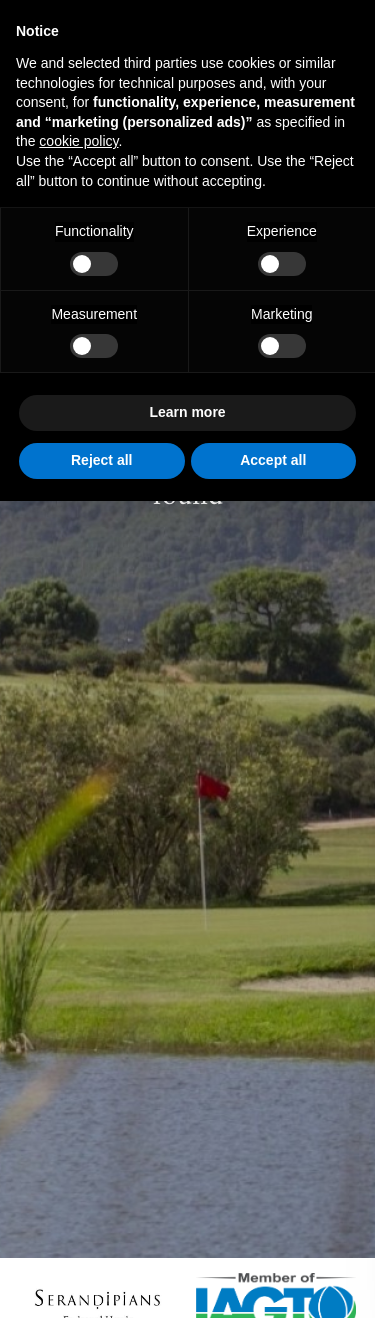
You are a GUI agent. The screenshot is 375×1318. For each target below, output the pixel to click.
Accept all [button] (273, 460)
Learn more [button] (187, 412)
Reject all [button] (101, 460)
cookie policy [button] (78, 141)
